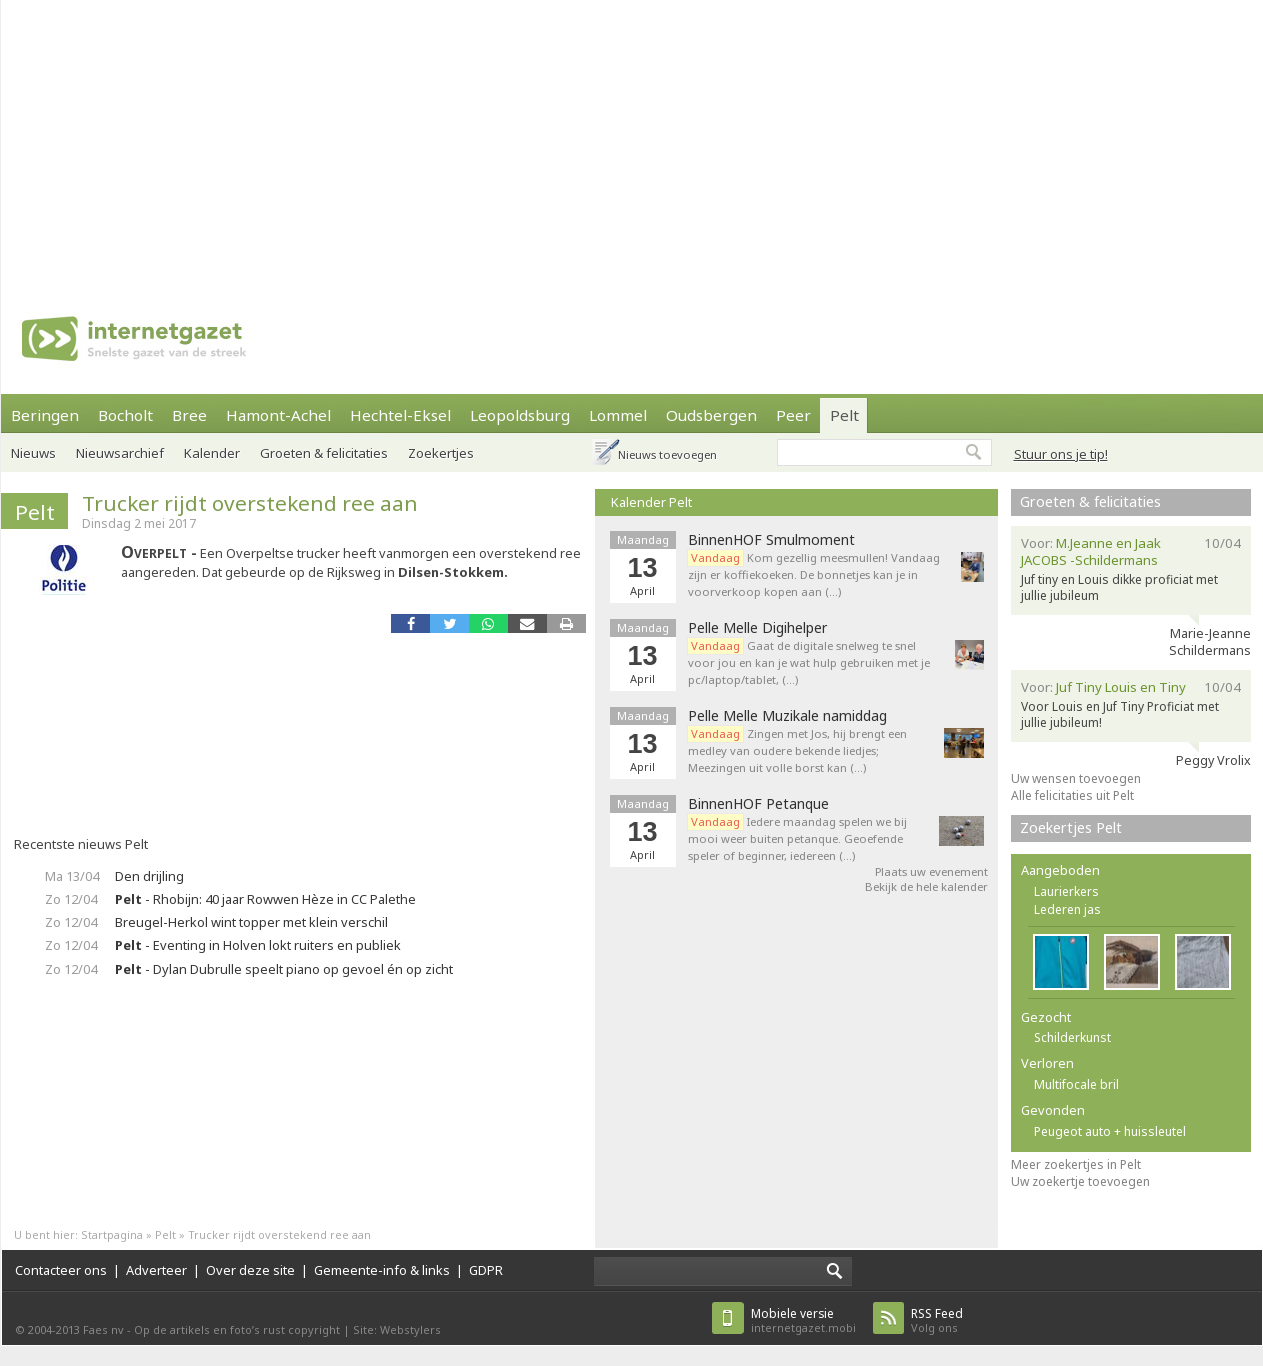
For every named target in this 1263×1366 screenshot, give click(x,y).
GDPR (486, 1270)
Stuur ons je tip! (1061, 454)
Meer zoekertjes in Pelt (1076, 1164)
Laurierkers (1066, 891)
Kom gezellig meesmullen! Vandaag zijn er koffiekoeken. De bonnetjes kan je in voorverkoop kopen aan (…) (814, 574)
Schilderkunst (1072, 1037)
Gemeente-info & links (382, 1270)
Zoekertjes (441, 453)
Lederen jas (1067, 909)
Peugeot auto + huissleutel (1110, 1131)
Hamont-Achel (278, 415)
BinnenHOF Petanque (758, 804)
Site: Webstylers (397, 1329)
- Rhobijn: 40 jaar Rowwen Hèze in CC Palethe (265, 899)
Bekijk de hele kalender (926, 886)
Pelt (844, 415)
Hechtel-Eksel (400, 415)
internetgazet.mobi (803, 1320)
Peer (793, 415)
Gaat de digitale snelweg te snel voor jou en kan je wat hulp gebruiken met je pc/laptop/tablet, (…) (809, 662)
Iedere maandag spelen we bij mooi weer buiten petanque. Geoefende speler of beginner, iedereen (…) (797, 838)
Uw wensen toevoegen (1076, 778)
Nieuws (33, 453)
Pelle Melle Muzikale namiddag (787, 716)
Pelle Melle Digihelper (757, 628)
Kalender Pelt (651, 502)
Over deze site (250, 1270)
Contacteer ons (61, 1270)
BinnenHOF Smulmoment (771, 540)
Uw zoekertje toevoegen (1080, 1181)
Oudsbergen (711, 415)
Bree (189, 415)
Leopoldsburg (520, 415)
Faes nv (103, 1329)
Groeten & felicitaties (324, 453)
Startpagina (112, 1234)
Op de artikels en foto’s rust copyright (237, 1329)
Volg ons (937, 1320)
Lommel (618, 415)
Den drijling (149, 876)
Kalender (212, 453)
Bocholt (125, 415)
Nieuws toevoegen (667, 454)
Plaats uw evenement (931, 871)
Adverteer (156, 1270)
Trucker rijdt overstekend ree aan (250, 503)
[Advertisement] (593, 140)
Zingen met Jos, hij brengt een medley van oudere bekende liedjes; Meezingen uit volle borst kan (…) (797, 750)
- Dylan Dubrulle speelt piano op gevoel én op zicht (284, 969)
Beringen (45, 415)
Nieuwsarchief (120, 453)
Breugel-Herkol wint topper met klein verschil (251, 922)
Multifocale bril (1076, 1084)
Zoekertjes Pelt (1071, 827)
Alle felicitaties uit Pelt (1072, 795)
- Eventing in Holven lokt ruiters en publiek (258, 945)
